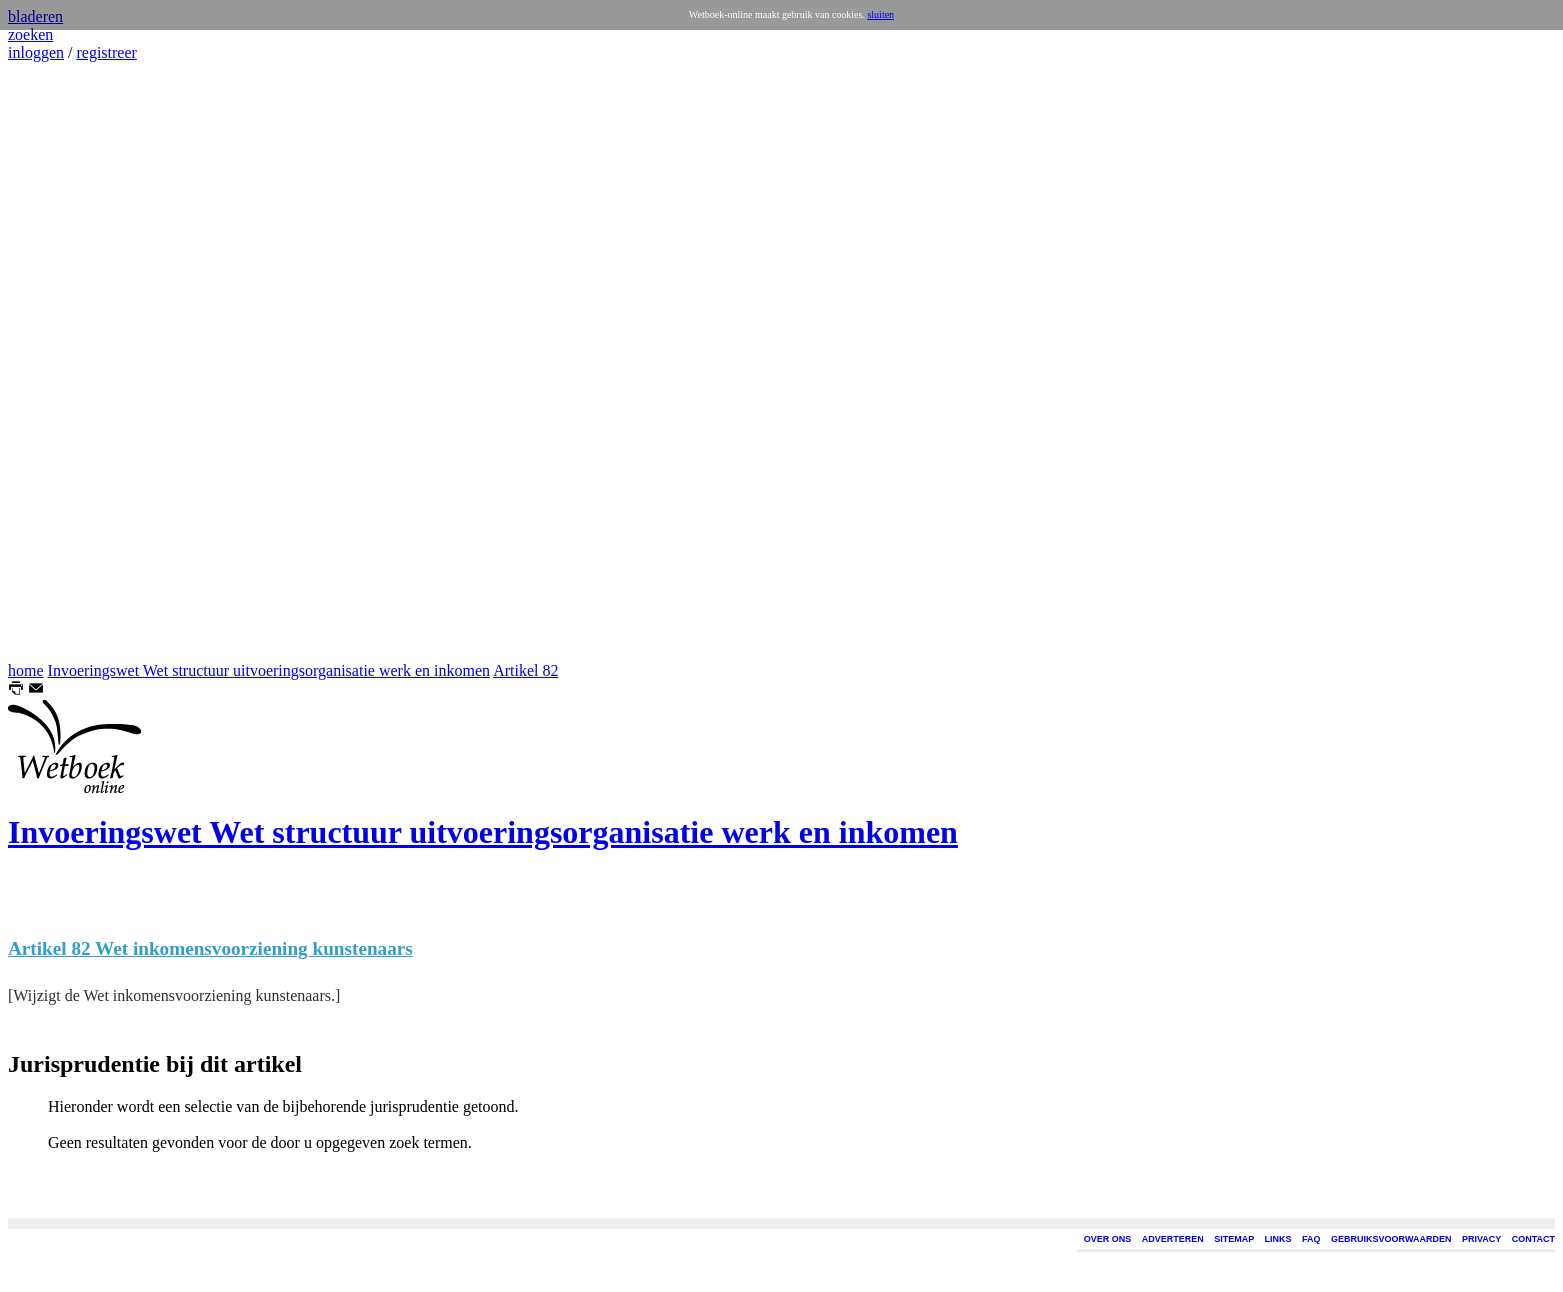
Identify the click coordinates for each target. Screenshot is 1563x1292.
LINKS (1278, 1239)
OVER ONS (1108, 1239)
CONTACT (1533, 1239)
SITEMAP (1234, 1239)
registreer (106, 52)
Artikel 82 (525, 670)
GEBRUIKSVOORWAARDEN (1391, 1239)
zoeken (30, 34)
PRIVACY (1481, 1239)
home (26, 670)
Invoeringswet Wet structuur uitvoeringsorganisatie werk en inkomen (269, 670)
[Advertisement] (68, 362)
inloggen (36, 52)
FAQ (1311, 1239)
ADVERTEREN (1173, 1239)
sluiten (880, 14)
